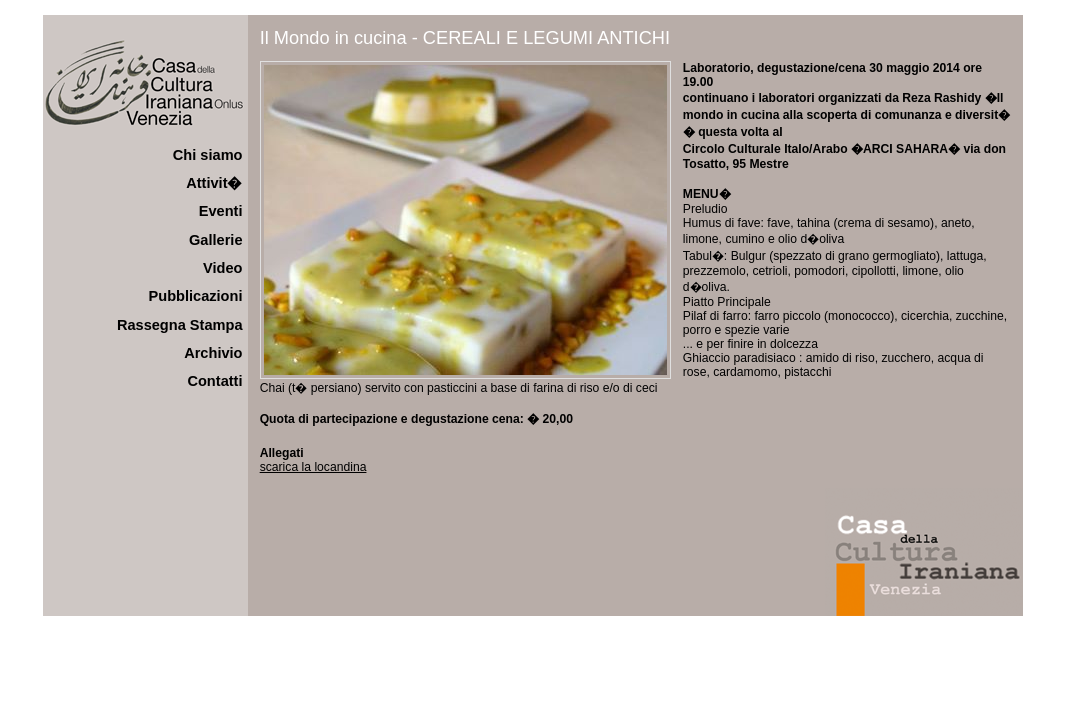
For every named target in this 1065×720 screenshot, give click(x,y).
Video (222, 268)
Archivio (213, 353)
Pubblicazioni (196, 296)
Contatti (214, 381)
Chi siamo (208, 155)
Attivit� (214, 183)
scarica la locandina (313, 467)
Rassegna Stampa (180, 325)
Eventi (221, 211)
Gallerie (216, 240)
